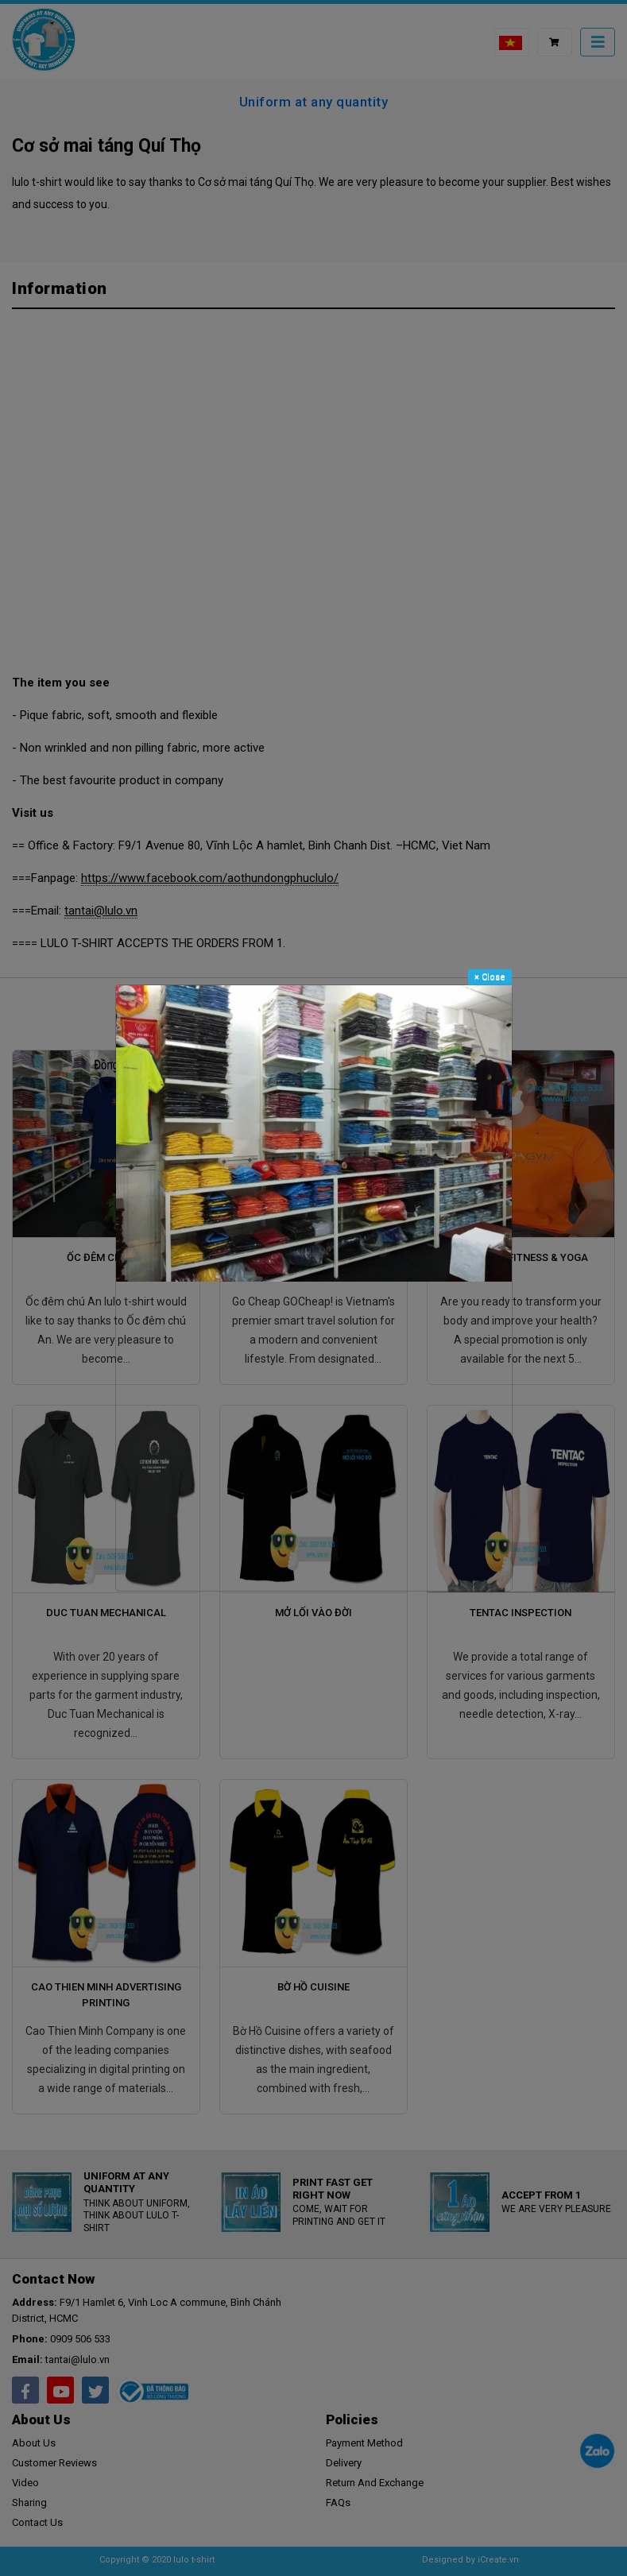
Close (489, 976)
